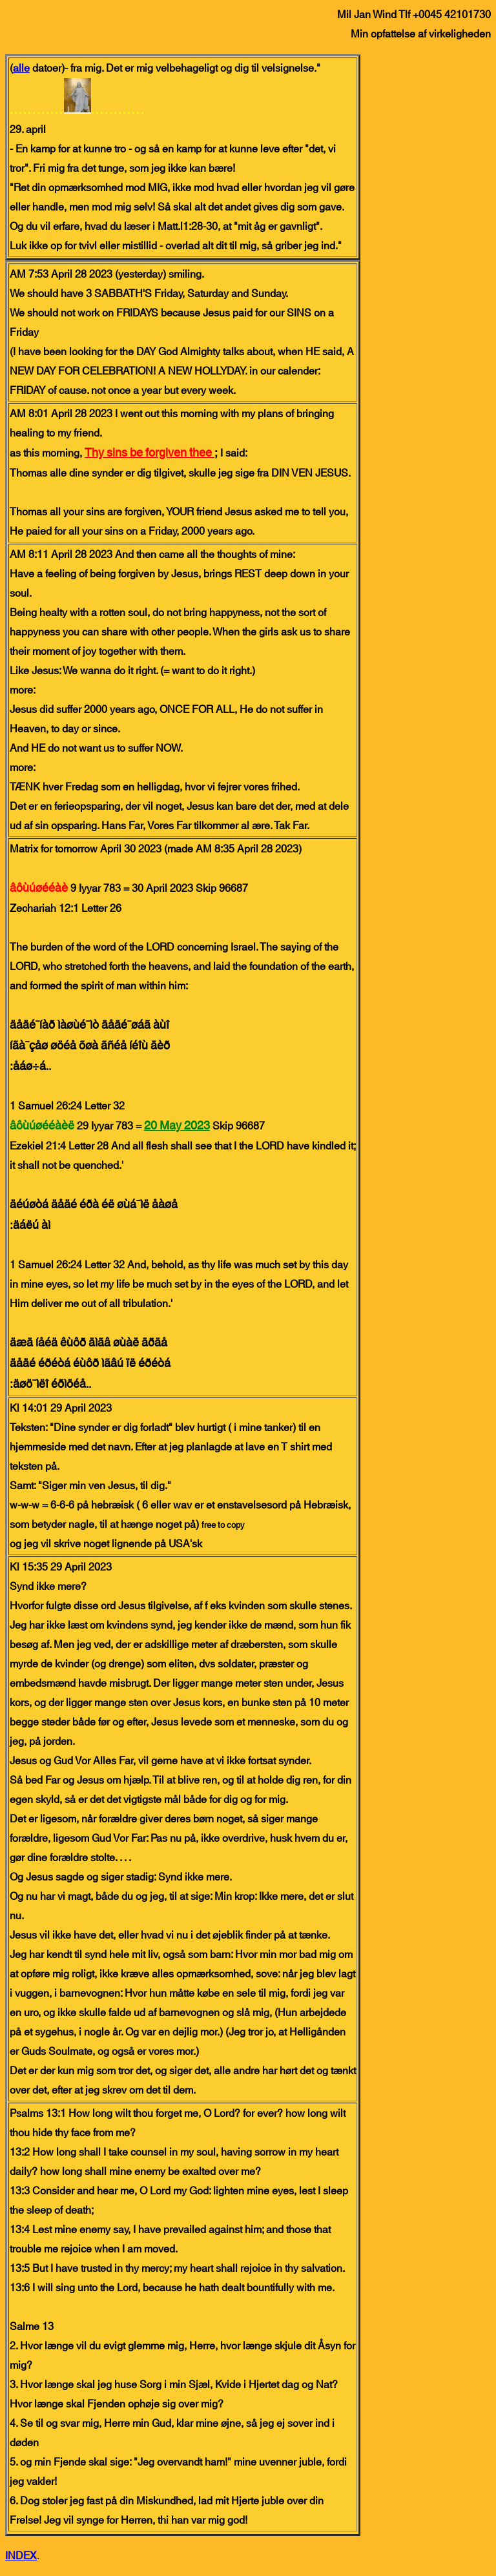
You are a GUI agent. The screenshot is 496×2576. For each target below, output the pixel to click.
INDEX (21, 2556)
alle (21, 68)
